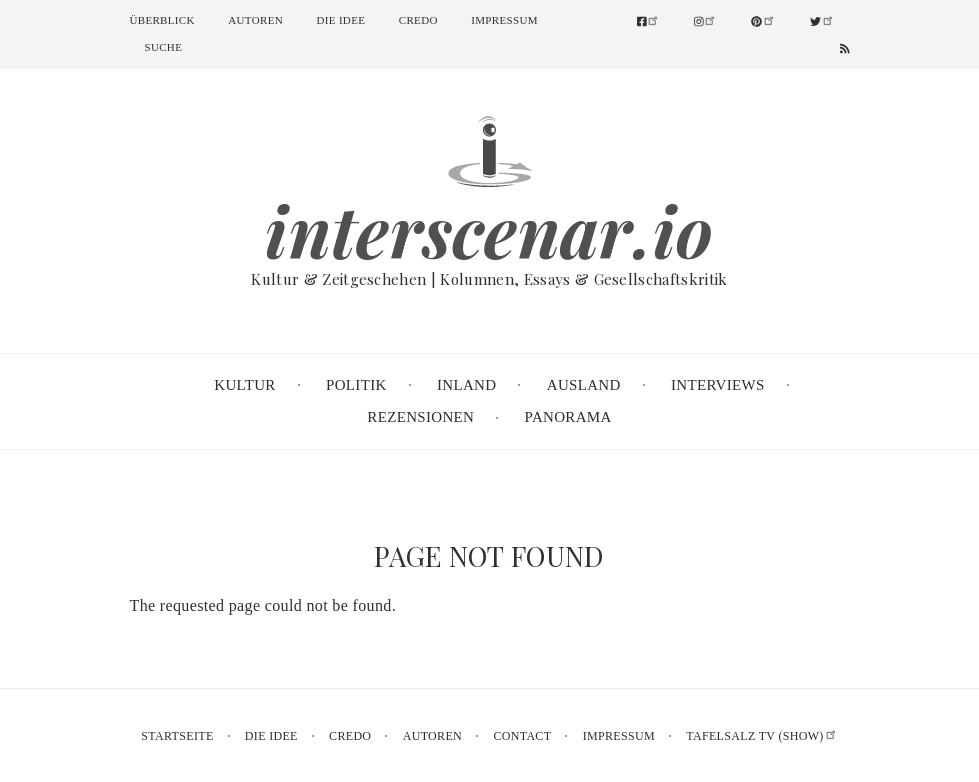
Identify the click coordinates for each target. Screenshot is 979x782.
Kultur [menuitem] (244, 385)
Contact (522, 736)
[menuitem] (656, 21)
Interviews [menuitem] (718, 385)
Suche (164, 47)
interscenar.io (489, 230)
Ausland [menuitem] (584, 385)
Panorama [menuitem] (568, 417)
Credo (418, 20)
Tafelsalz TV (761, 736)
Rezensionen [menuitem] (420, 417)
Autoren (255, 20)
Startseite (177, 736)
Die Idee (341, 20)
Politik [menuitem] (356, 385)
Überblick (162, 20)
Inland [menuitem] (466, 385)
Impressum (504, 20)
